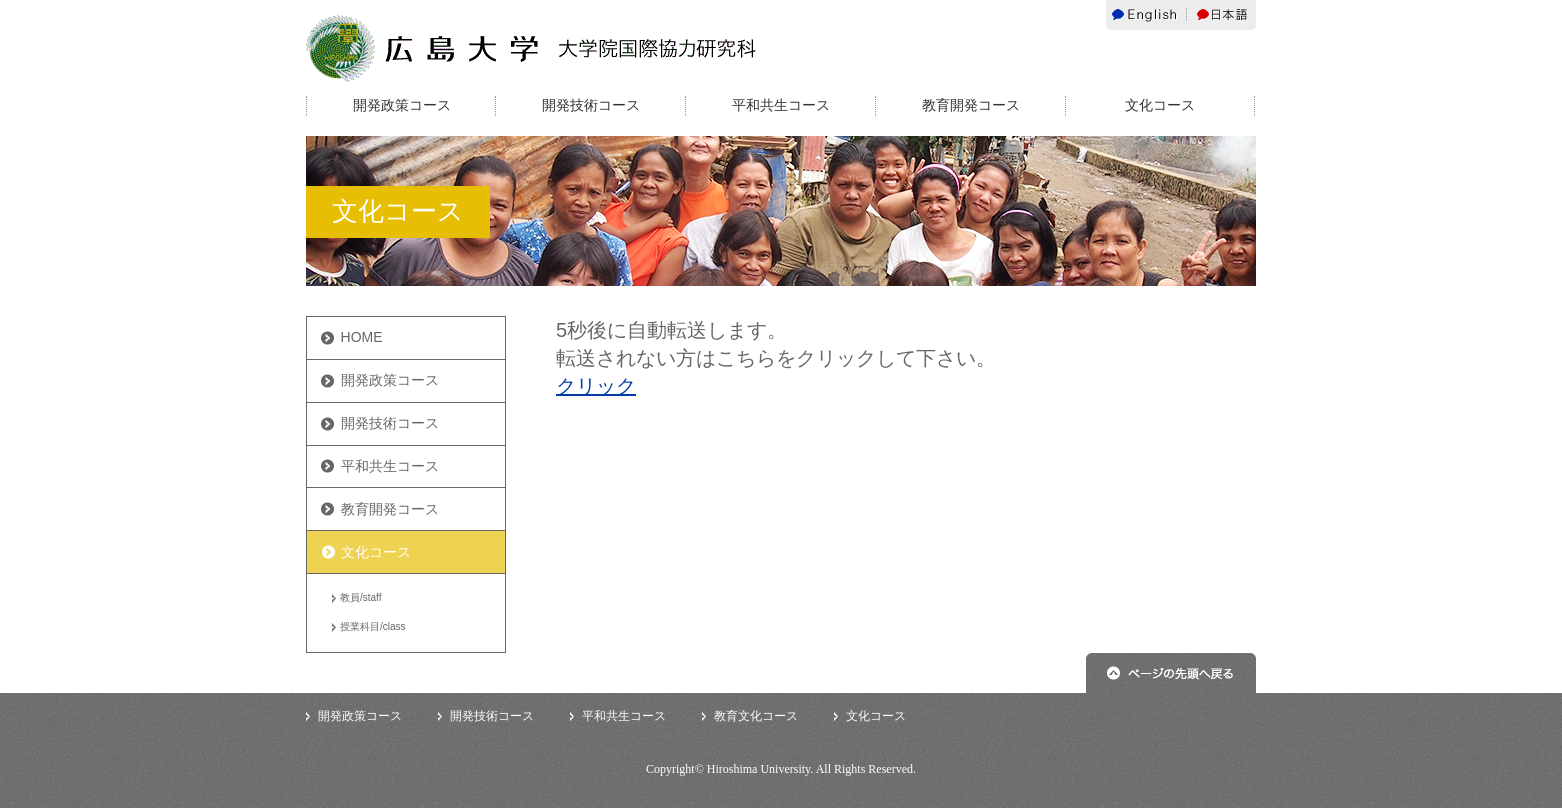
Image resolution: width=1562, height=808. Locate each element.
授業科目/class (373, 626)
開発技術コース (591, 105)
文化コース (1160, 105)
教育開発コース (971, 105)
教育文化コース (756, 716)
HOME (362, 337)
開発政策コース (402, 105)
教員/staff (361, 597)
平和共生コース (781, 105)
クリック (596, 386)
